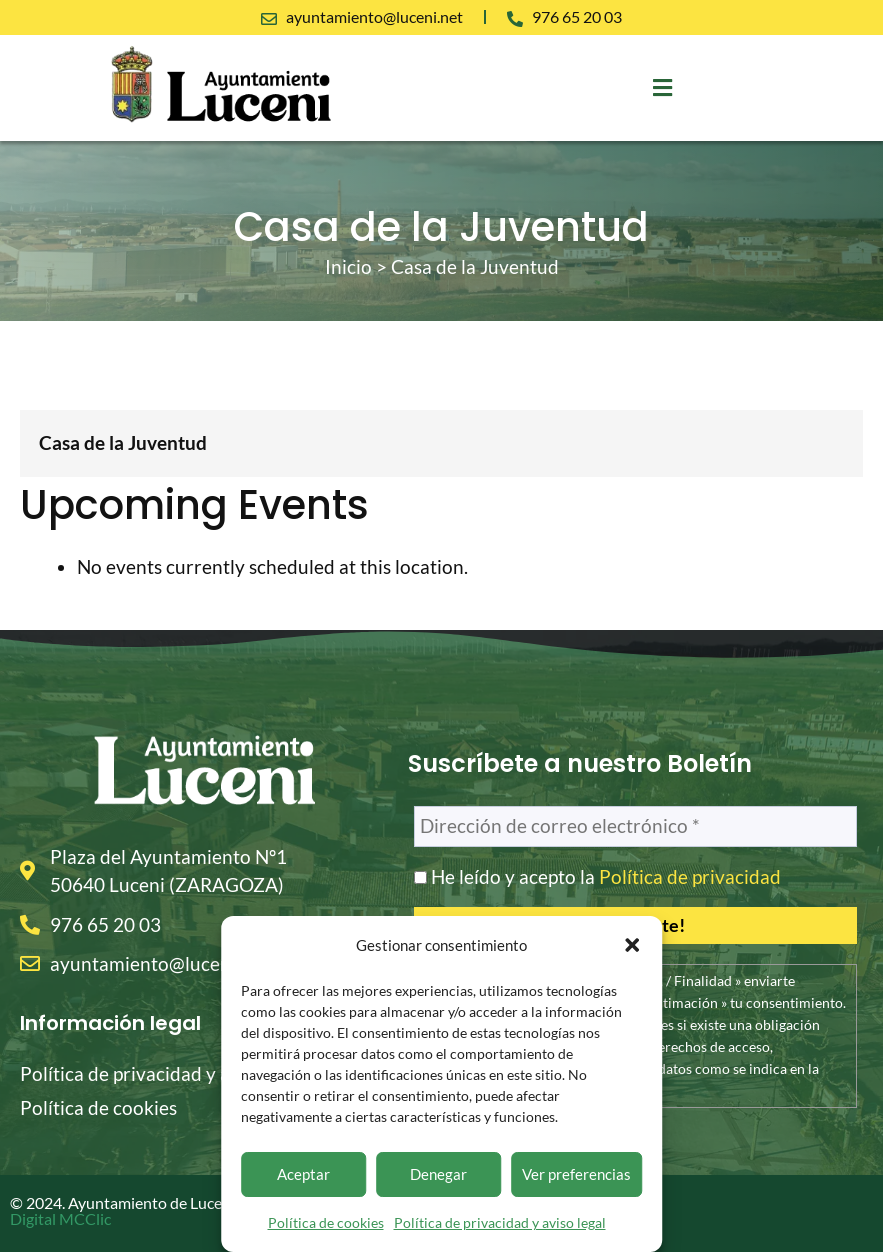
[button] (632, 945)
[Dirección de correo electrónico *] (635, 826)
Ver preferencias (576, 1174)
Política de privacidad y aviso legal (500, 1222)
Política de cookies (326, 1222)
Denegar (438, 1174)
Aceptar (303, 1174)
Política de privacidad (690, 876)
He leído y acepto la (597, 877)
